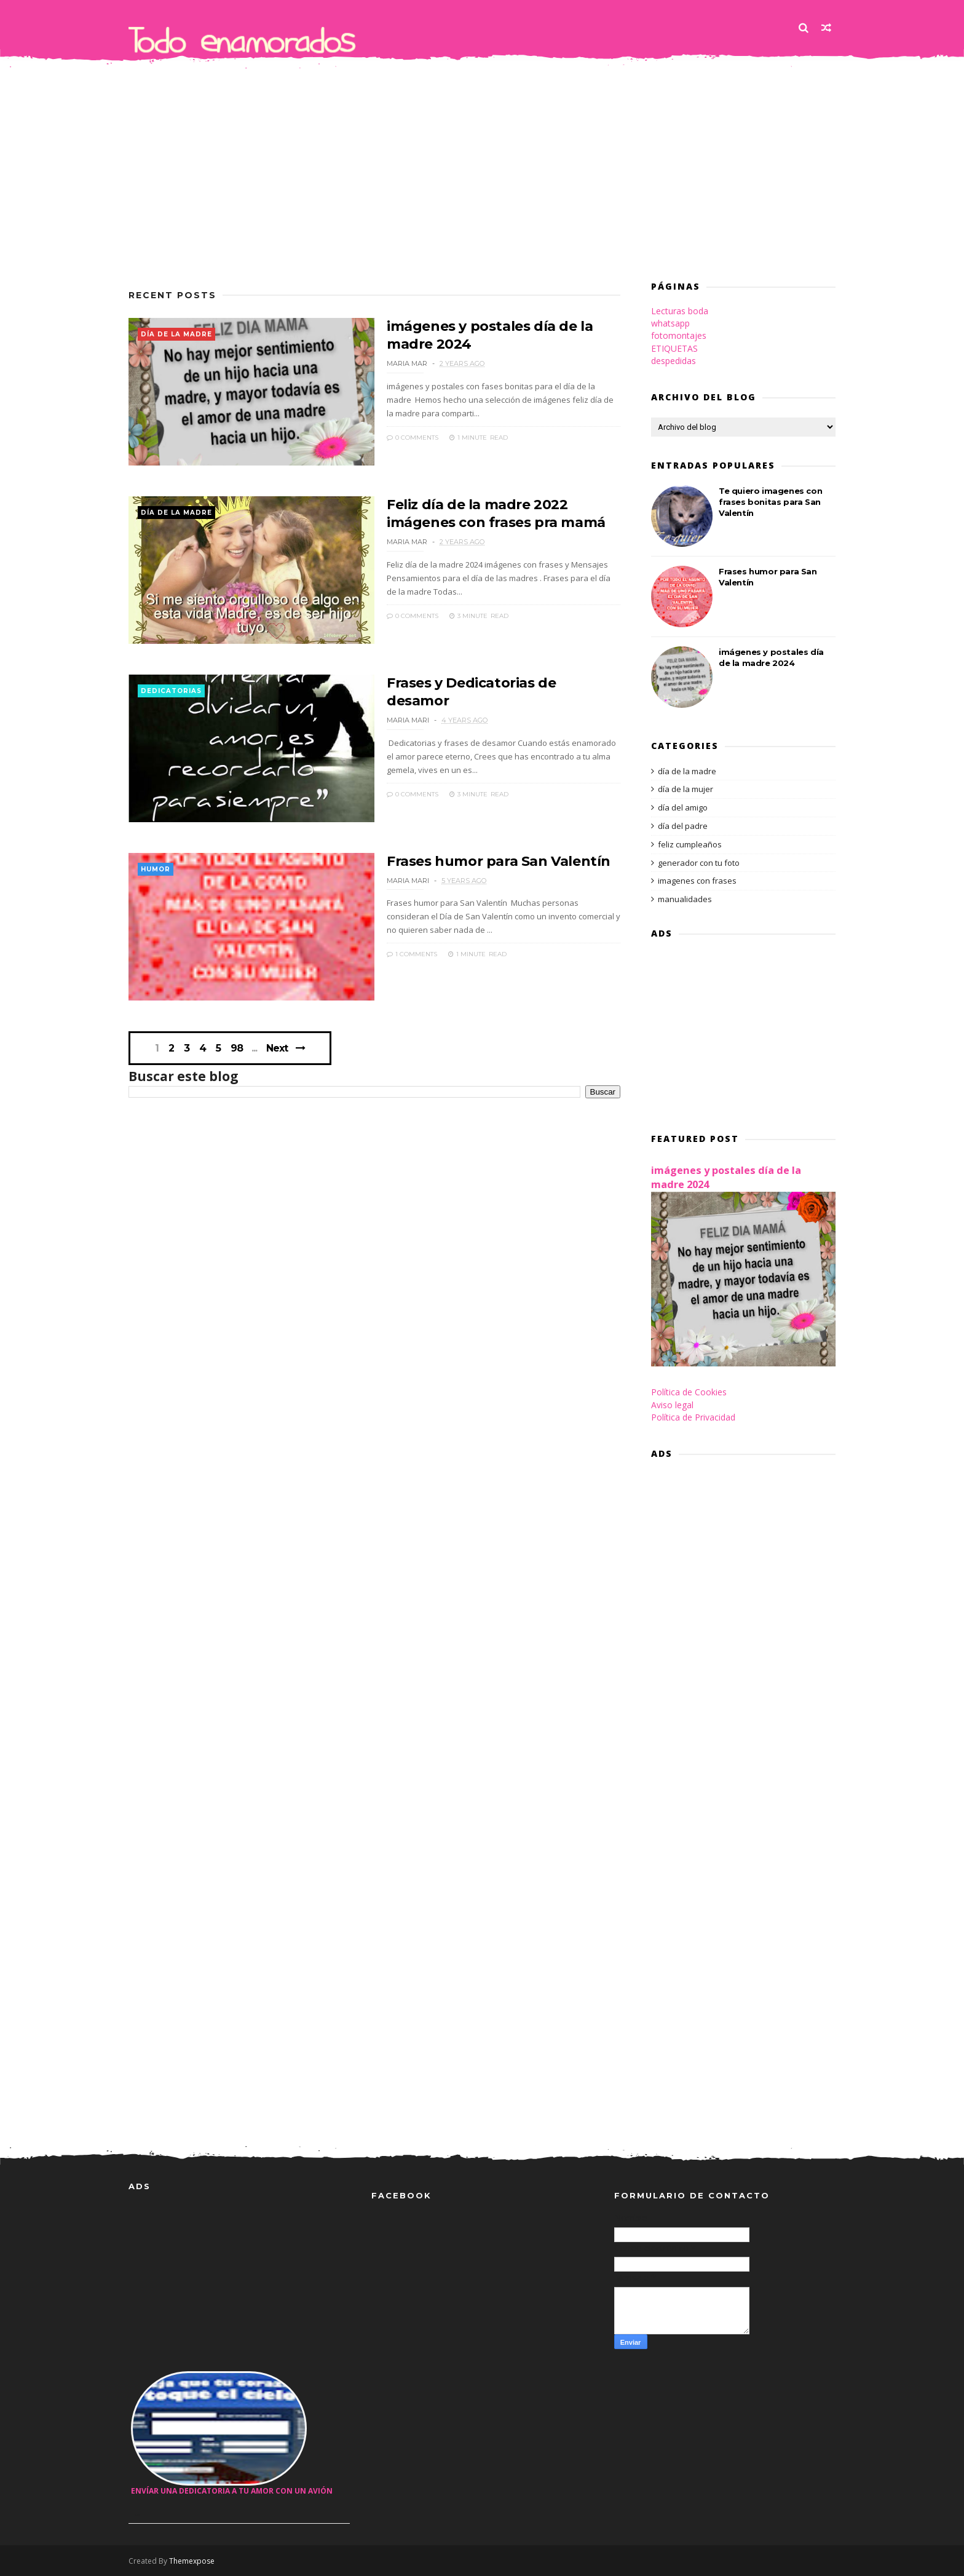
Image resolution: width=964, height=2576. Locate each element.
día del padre (683, 825)
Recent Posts (172, 295)
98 (237, 1048)
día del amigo (683, 807)
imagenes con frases (697, 880)
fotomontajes (678, 335)
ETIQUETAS (674, 348)
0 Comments (412, 438)
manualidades (685, 899)
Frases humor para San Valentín (498, 861)
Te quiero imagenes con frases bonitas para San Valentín (770, 502)
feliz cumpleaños (690, 844)
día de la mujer (685, 789)
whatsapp (670, 323)
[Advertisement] (482, 165)
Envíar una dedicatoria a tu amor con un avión (232, 2491)
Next (277, 1048)
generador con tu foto (699, 862)
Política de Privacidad (693, 1417)
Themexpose (192, 2561)
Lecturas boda (679, 311)
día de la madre (176, 334)
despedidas (673, 361)
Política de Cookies (689, 1392)
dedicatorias (171, 691)
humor (155, 869)
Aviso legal (672, 1405)
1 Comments (412, 954)
